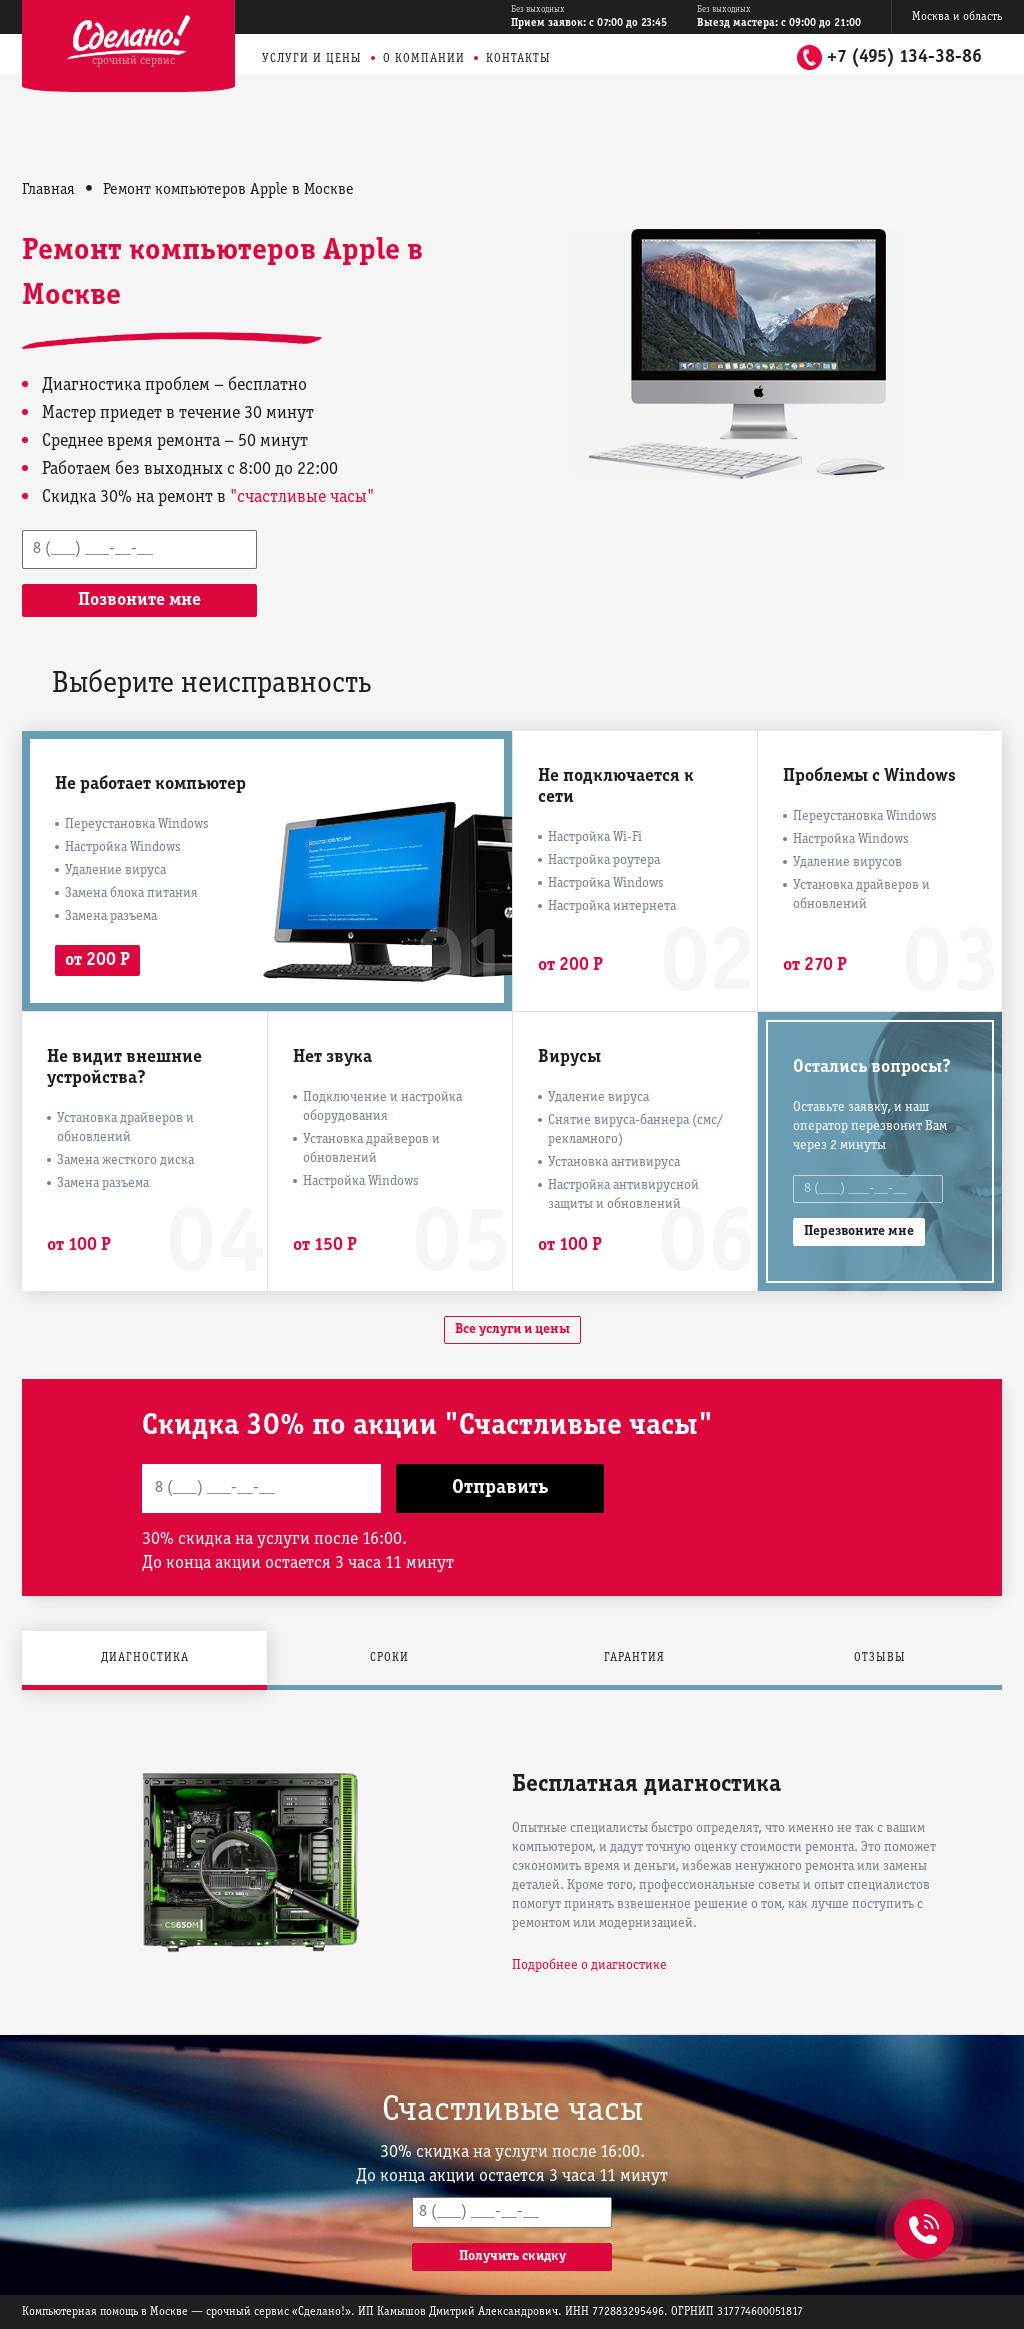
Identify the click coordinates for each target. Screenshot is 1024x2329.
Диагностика (145, 1657)
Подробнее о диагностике (589, 1965)
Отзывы (880, 1657)
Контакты (518, 58)
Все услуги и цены (512, 1329)
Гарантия (634, 1657)
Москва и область (957, 16)
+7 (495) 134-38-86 (904, 57)
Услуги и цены (312, 58)
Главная (48, 190)
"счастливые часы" (302, 497)
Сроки (389, 1657)
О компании (424, 58)
